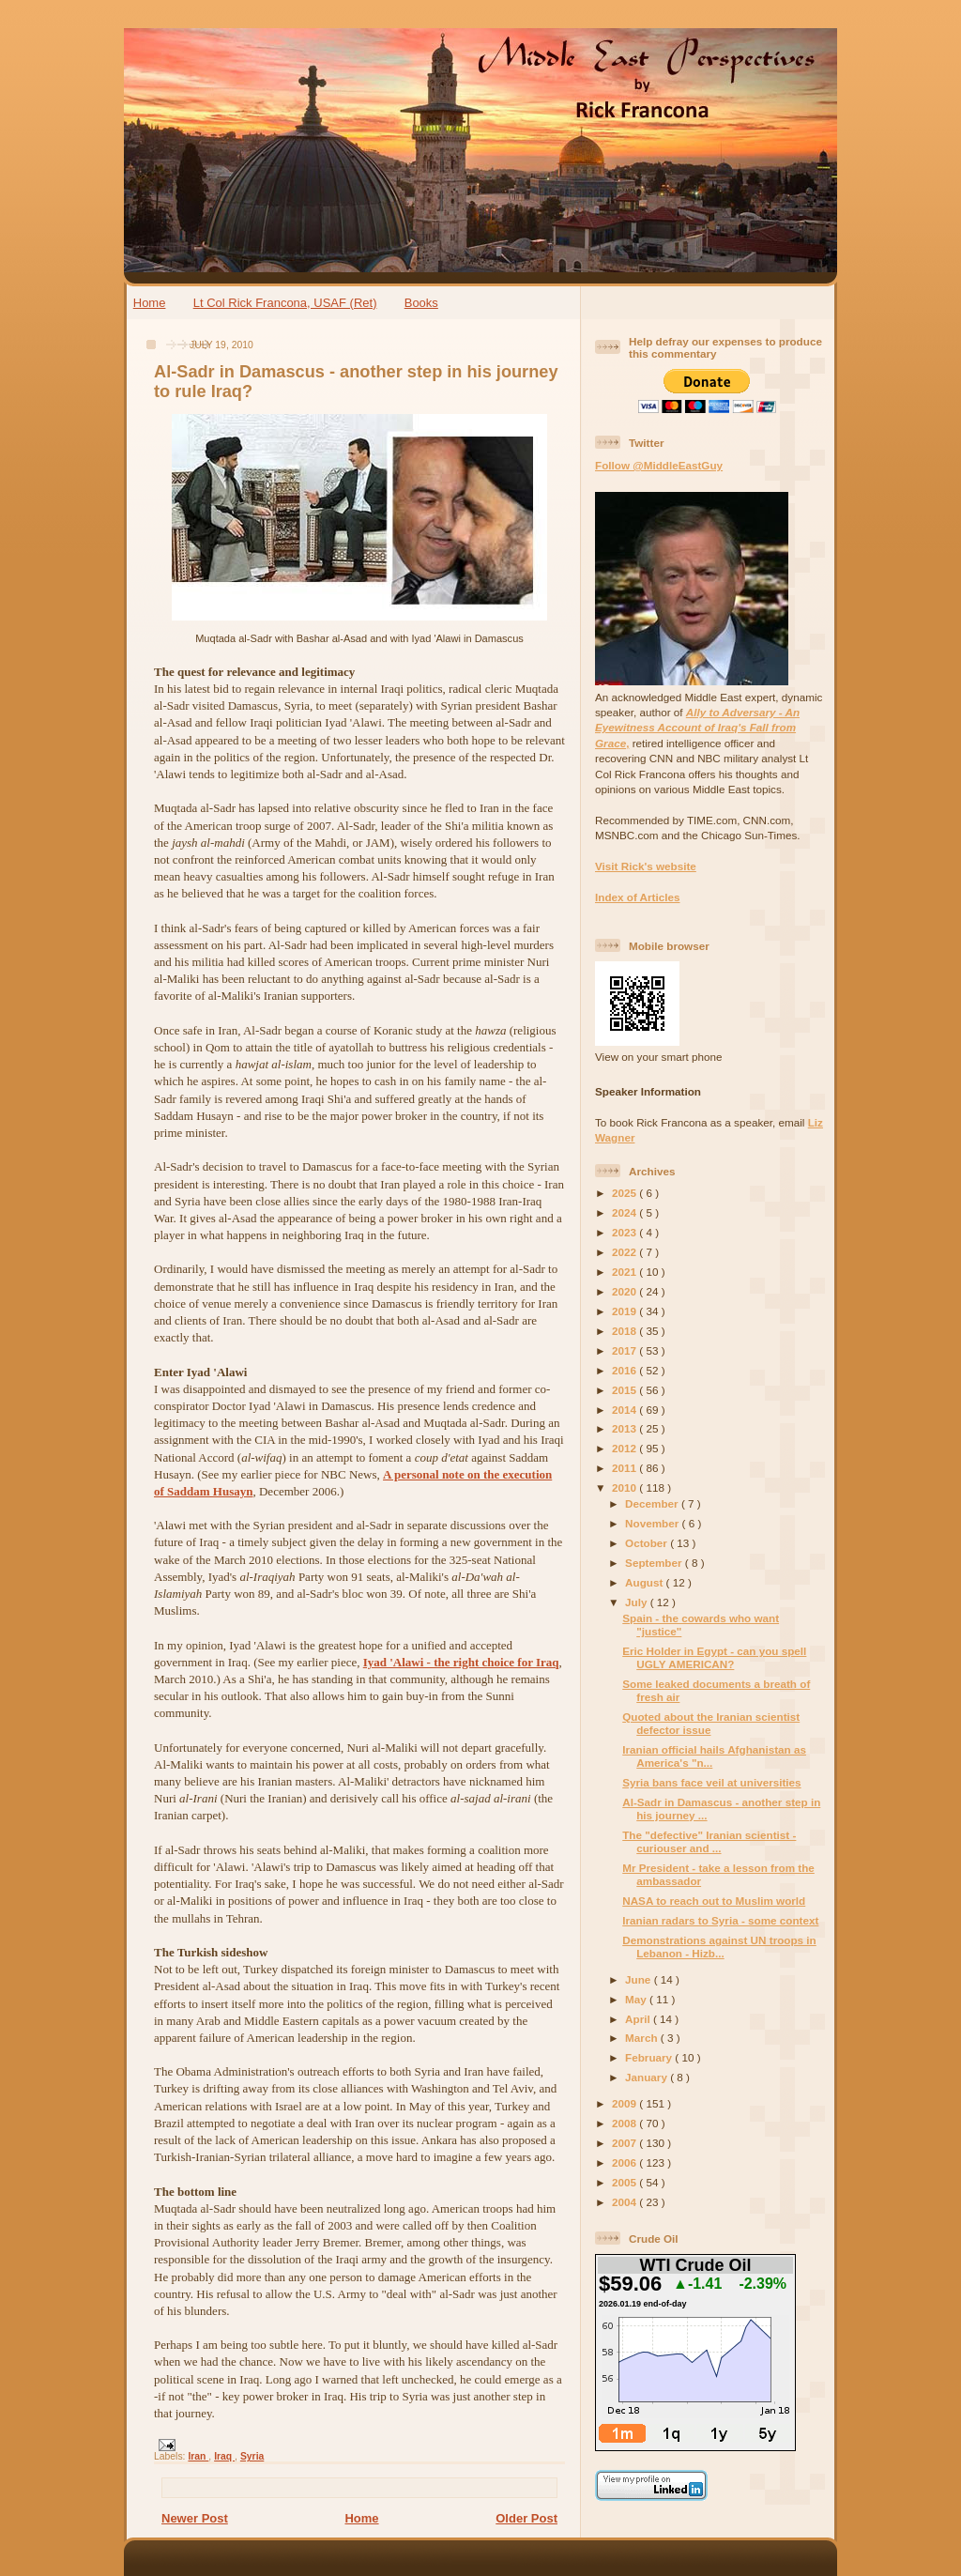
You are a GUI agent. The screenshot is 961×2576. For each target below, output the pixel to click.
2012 (625, 1448)
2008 (625, 2123)
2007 (625, 2143)
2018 (625, 1331)
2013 (625, 1428)
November (653, 1523)
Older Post (526, 2518)
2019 (625, 1311)
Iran (198, 2456)
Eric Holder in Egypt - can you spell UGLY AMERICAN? (714, 1657)
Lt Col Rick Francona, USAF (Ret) (285, 303)
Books (421, 303)
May (637, 1999)
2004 (625, 2202)
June (639, 1979)
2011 (625, 1468)
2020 (625, 1291)
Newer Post (194, 2518)
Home (149, 303)
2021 (625, 1271)
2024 (625, 1212)
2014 (625, 1409)
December (653, 1503)
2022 (625, 1252)
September (655, 1562)
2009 (625, 2103)
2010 (625, 1487)
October (647, 1543)
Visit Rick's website (645, 866)
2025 (625, 1193)
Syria (252, 2456)
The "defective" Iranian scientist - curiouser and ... (709, 1841)
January (647, 2077)
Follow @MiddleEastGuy (659, 465)
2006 (625, 2162)
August (645, 1582)
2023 (625, 1232)
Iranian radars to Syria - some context (720, 1920)
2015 (625, 1390)
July (637, 1602)
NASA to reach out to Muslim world (713, 1900)
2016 (625, 1370)
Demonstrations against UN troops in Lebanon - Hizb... (719, 1946)
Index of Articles (637, 897)
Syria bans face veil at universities (711, 1782)
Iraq (224, 2456)
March (643, 2038)
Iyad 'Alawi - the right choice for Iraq (461, 1662)
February (650, 2057)
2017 (625, 1350)
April (639, 2019)
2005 (625, 2182)
